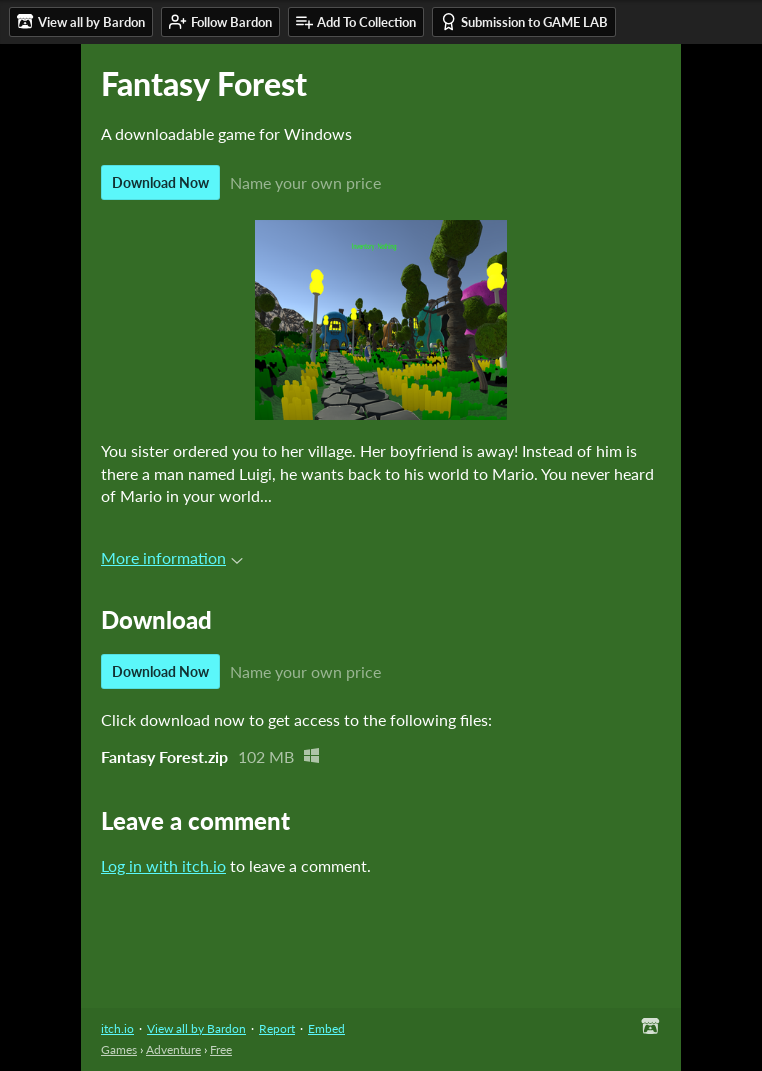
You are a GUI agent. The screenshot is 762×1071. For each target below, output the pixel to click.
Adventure (173, 1049)
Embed (326, 1028)
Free (221, 1049)
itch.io (117, 1028)
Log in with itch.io (163, 865)
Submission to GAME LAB (524, 21)
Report (277, 1028)
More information (172, 557)
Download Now (160, 182)
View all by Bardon (196, 1028)
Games (119, 1049)
